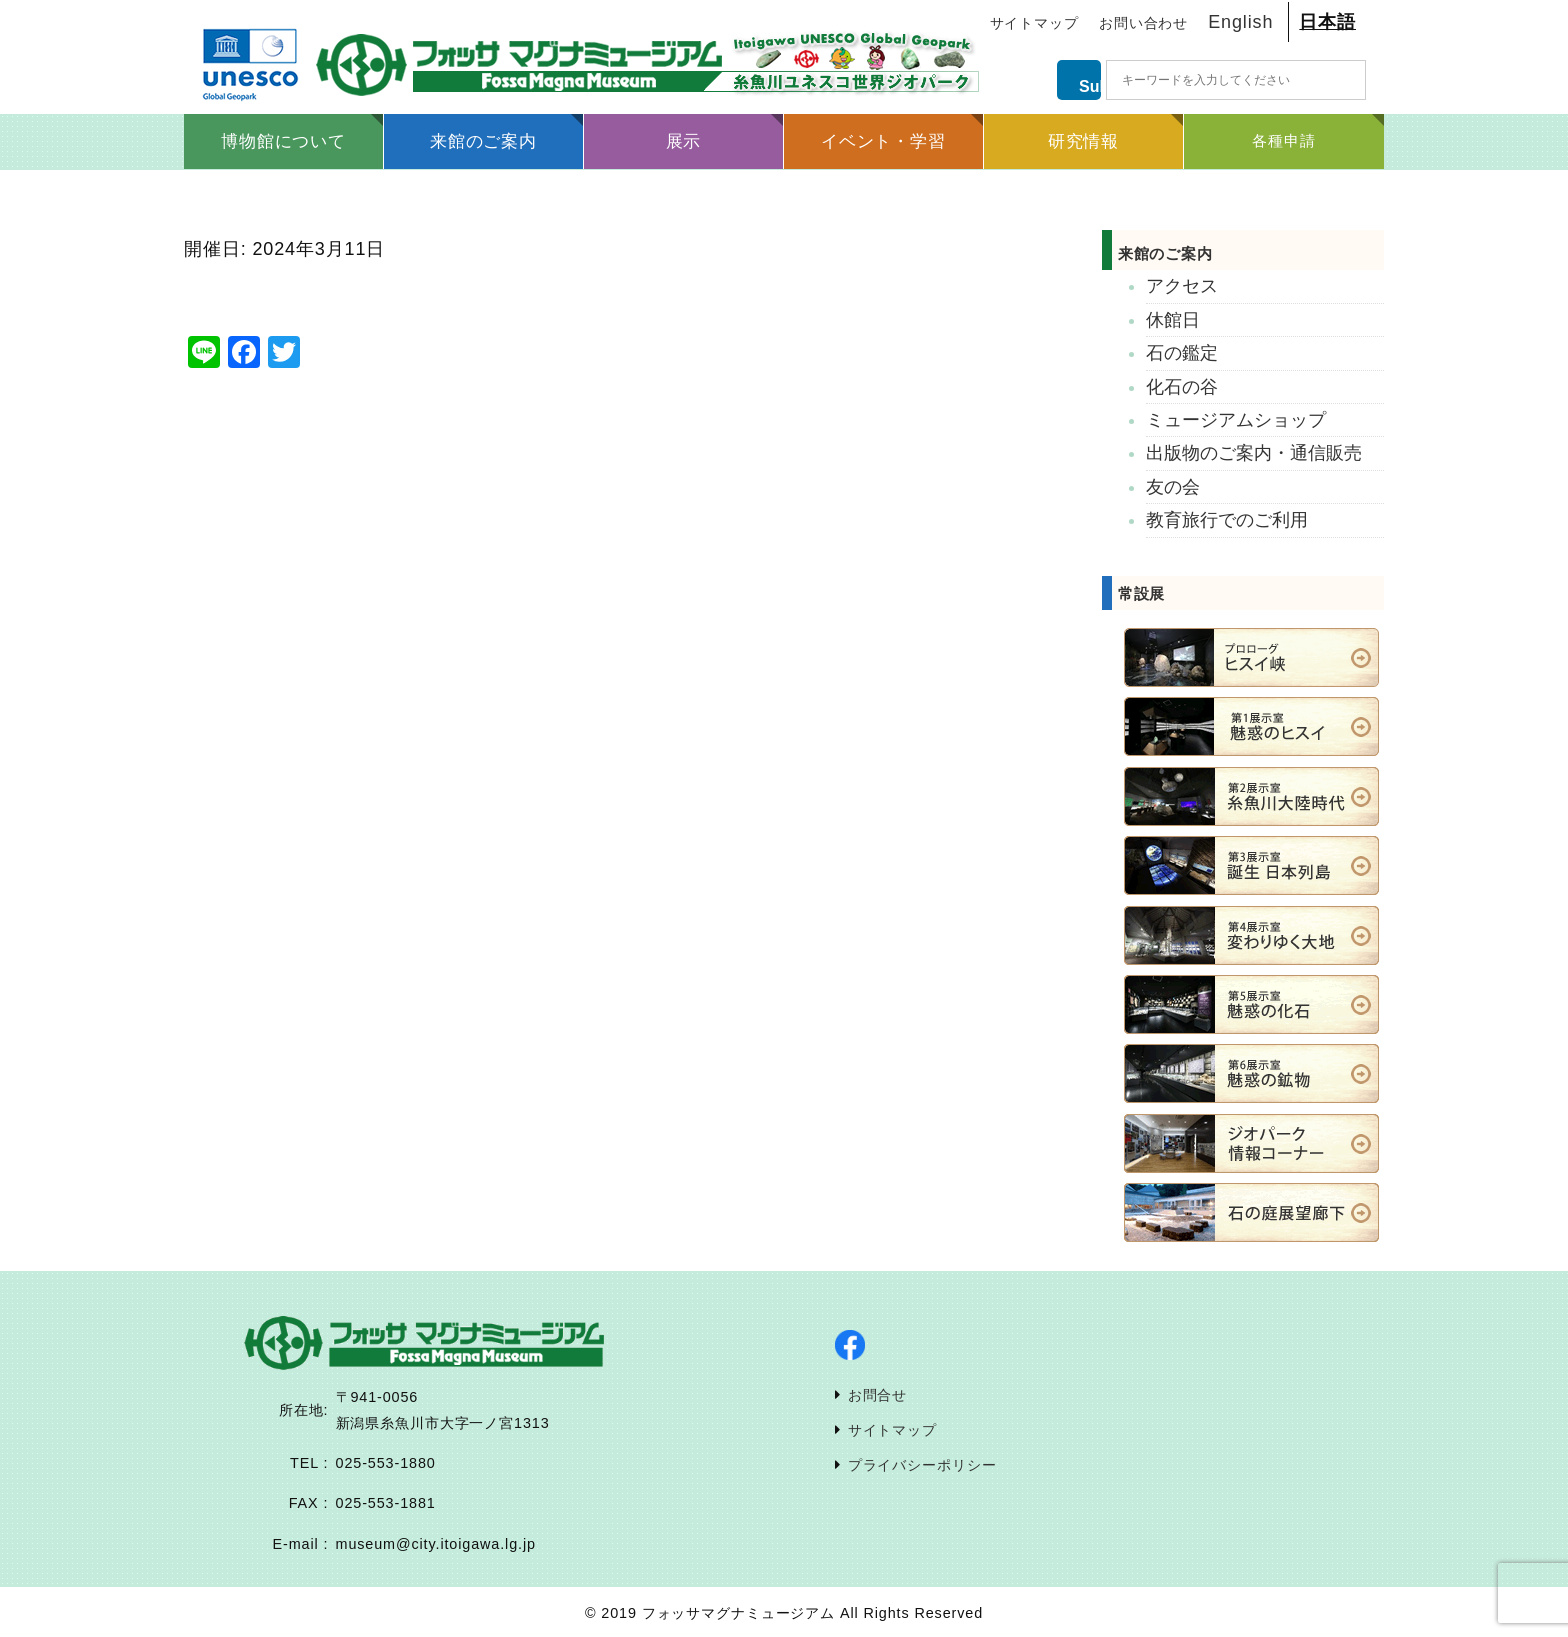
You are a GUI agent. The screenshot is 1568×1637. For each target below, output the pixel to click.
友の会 (1173, 487)
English (1240, 22)
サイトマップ (1034, 23)
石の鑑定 (1182, 353)
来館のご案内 (1188, 253)
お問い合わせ (1143, 23)
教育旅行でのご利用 (1227, 520)
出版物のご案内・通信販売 (1254, 453)
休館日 (1173, 320)
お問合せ (878, 1395)
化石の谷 (1182, 387)
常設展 (1142, 593)
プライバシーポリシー (922, 1465)
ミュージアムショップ (1236, 420)
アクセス (1182, 286)
